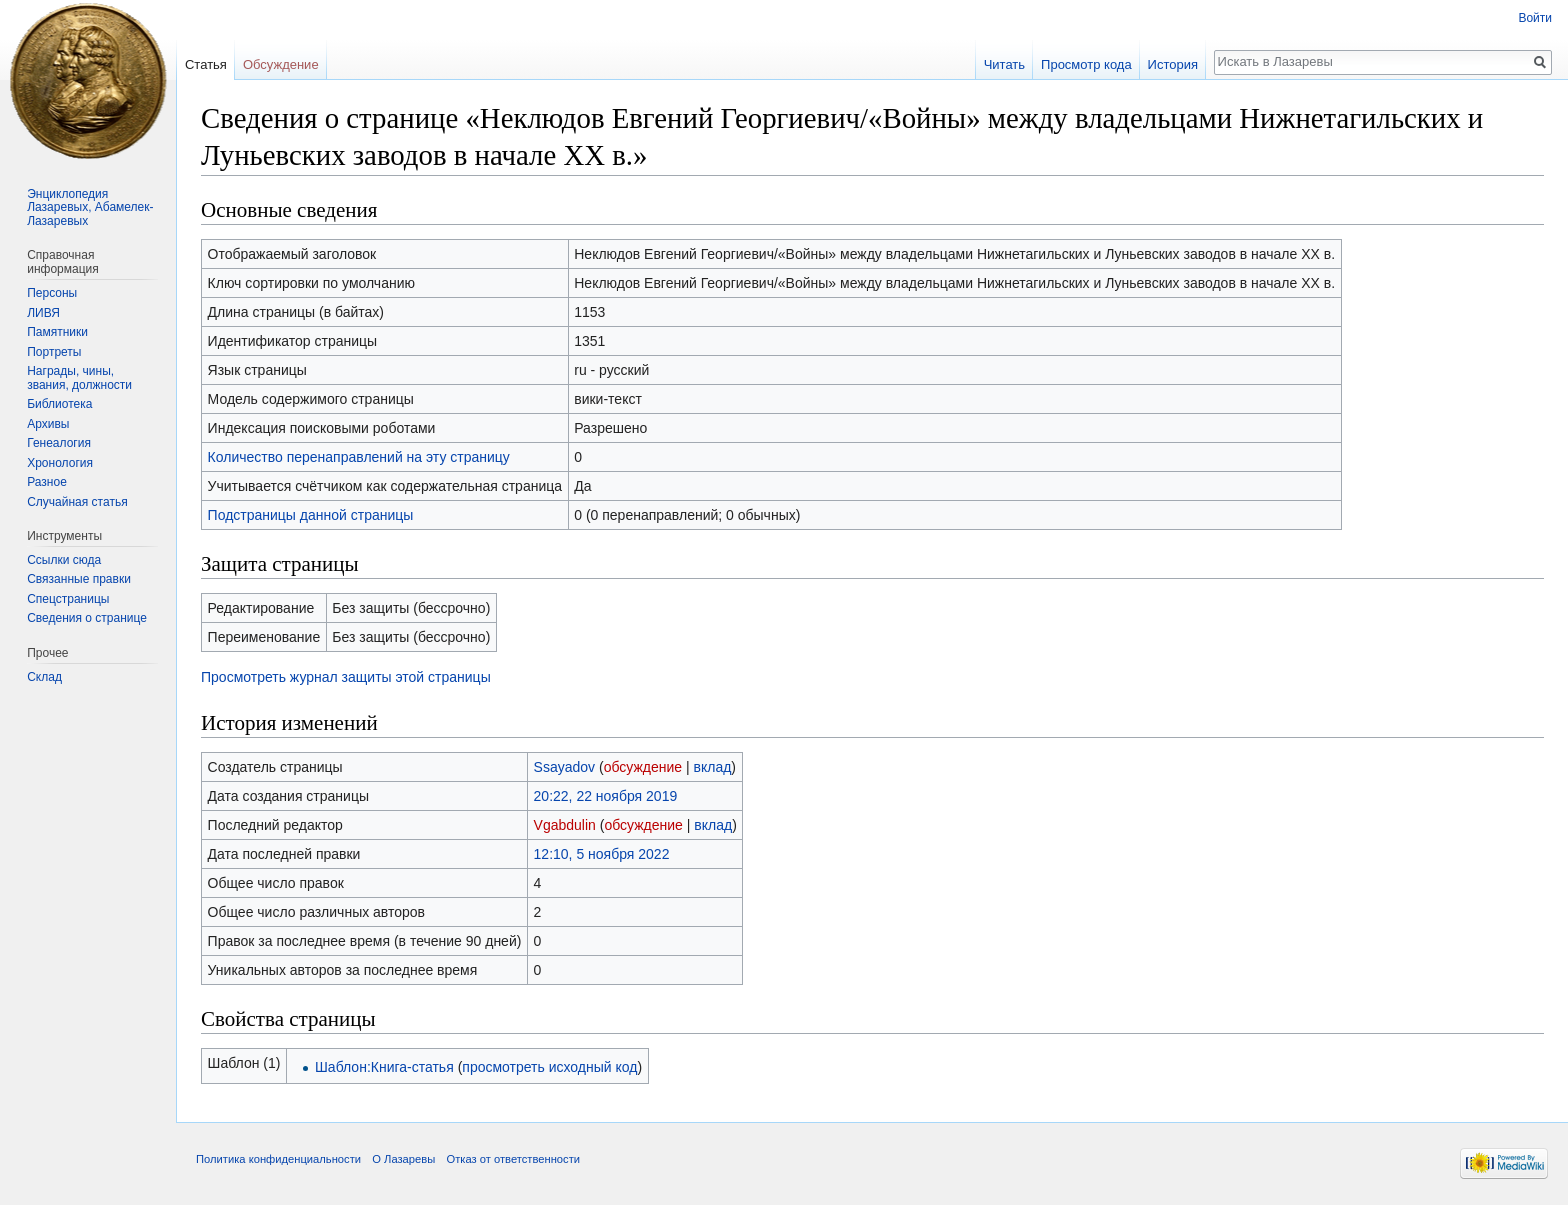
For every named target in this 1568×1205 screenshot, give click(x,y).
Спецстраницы (68, 599)
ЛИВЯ (43, 313)
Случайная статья (77, 502)
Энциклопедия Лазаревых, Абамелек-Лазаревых (90, 207)
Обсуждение (281, 64)
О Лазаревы (403, 1159)
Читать (1004, 64)
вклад (713, 767)
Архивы (48, 424)
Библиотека (59, 404)
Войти (1535, 18)
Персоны (52, 293)
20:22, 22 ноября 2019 (606, 796)
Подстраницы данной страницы (311, 515)
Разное (47, 482)
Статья (206, 64)
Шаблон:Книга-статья (384, 1067)
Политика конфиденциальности (278, 1159)
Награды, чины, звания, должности (79, 378)
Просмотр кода (1086, 64)
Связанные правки (79, 579)
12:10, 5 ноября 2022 (602, 854)
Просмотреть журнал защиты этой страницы (346, 677)
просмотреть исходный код (549, 1067)
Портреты (54, 352)
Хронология (60, 463)
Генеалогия (59, 443)
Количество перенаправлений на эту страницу (359, 457)
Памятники (57, 332)
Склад (44, 677)
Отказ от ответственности (513, 1159)
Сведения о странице (87, 618)
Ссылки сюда (64, 560)
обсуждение (643, 767)
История (1173, 64)
